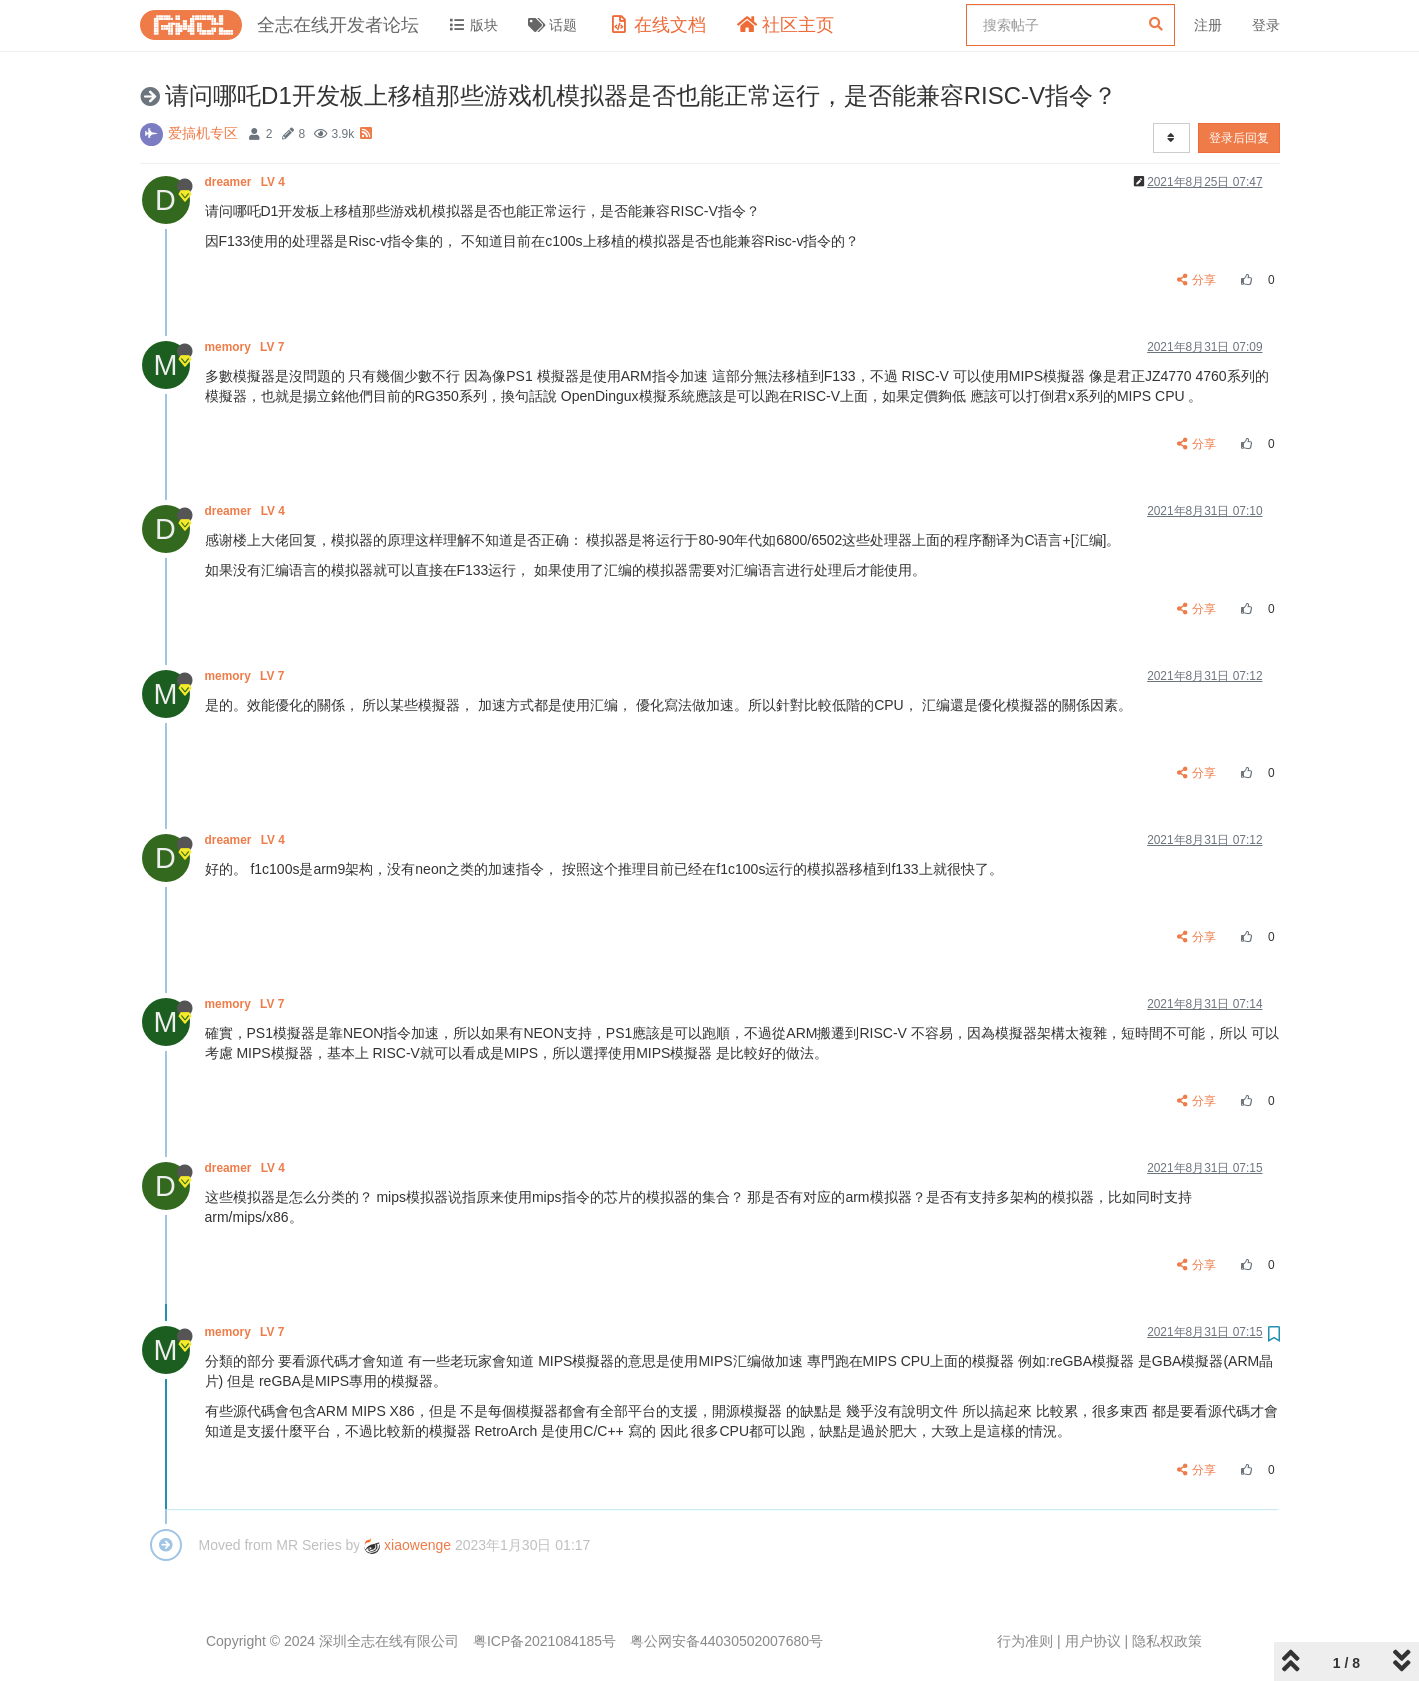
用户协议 (1093, 1641)
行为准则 (1025, 1641)
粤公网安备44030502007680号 (726, 1641)
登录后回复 (1239, 138)
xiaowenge (407, 1545)
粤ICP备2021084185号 (544, 1641)
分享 (1196, 280)
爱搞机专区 (203, 133)
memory (246, 347)
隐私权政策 (1167, 1641)
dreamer (247, 182)
